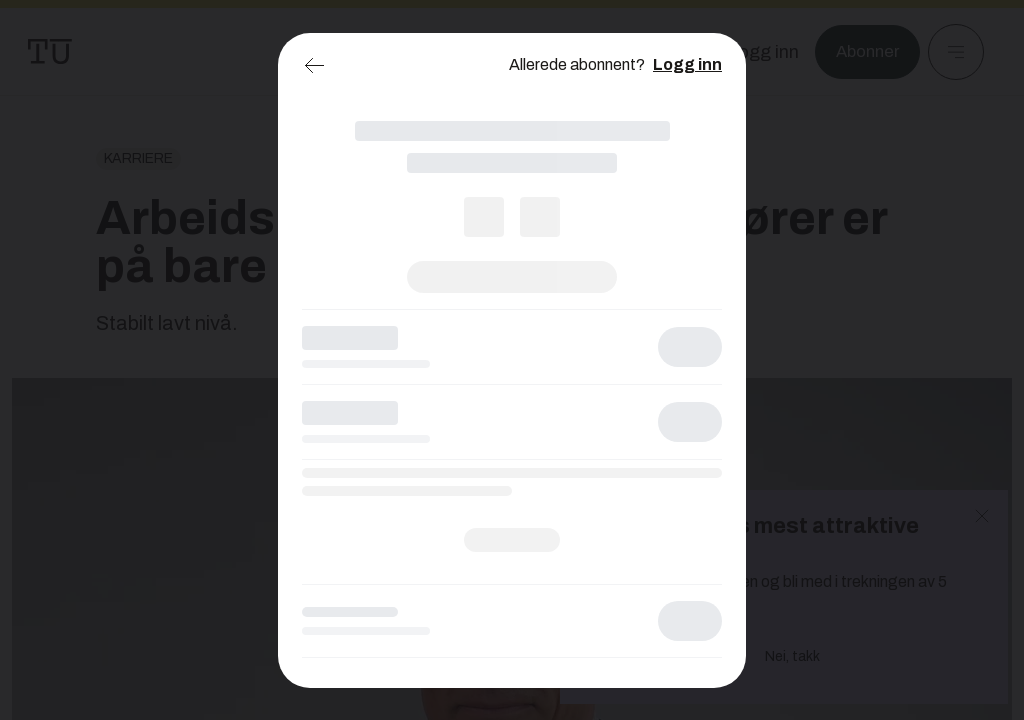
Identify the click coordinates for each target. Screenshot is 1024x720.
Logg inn (687, 64)
